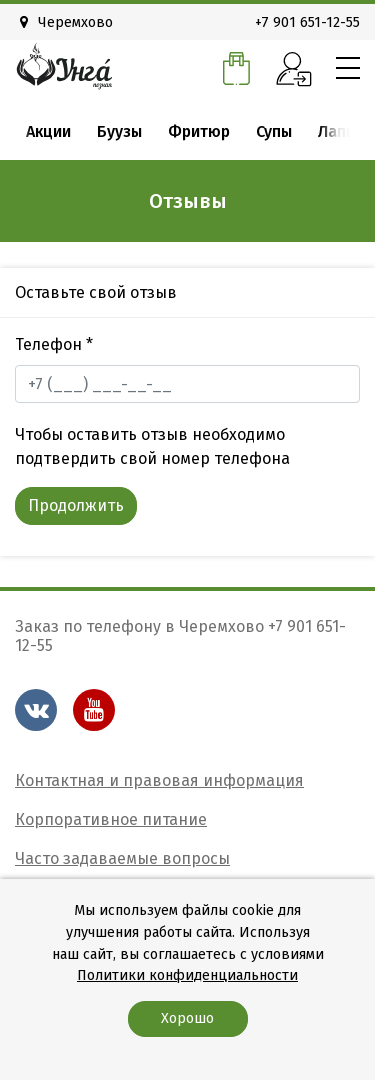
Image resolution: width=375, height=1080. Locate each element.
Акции (48, 131)
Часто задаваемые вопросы (122, 858)
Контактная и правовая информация (159, 780)
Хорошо (187, 1018)
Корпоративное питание (111, 819)
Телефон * (54, 344)
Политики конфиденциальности (187, 975)
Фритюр (199, 131)
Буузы (119, 131)
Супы (274, 131)
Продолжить (76, 505)
